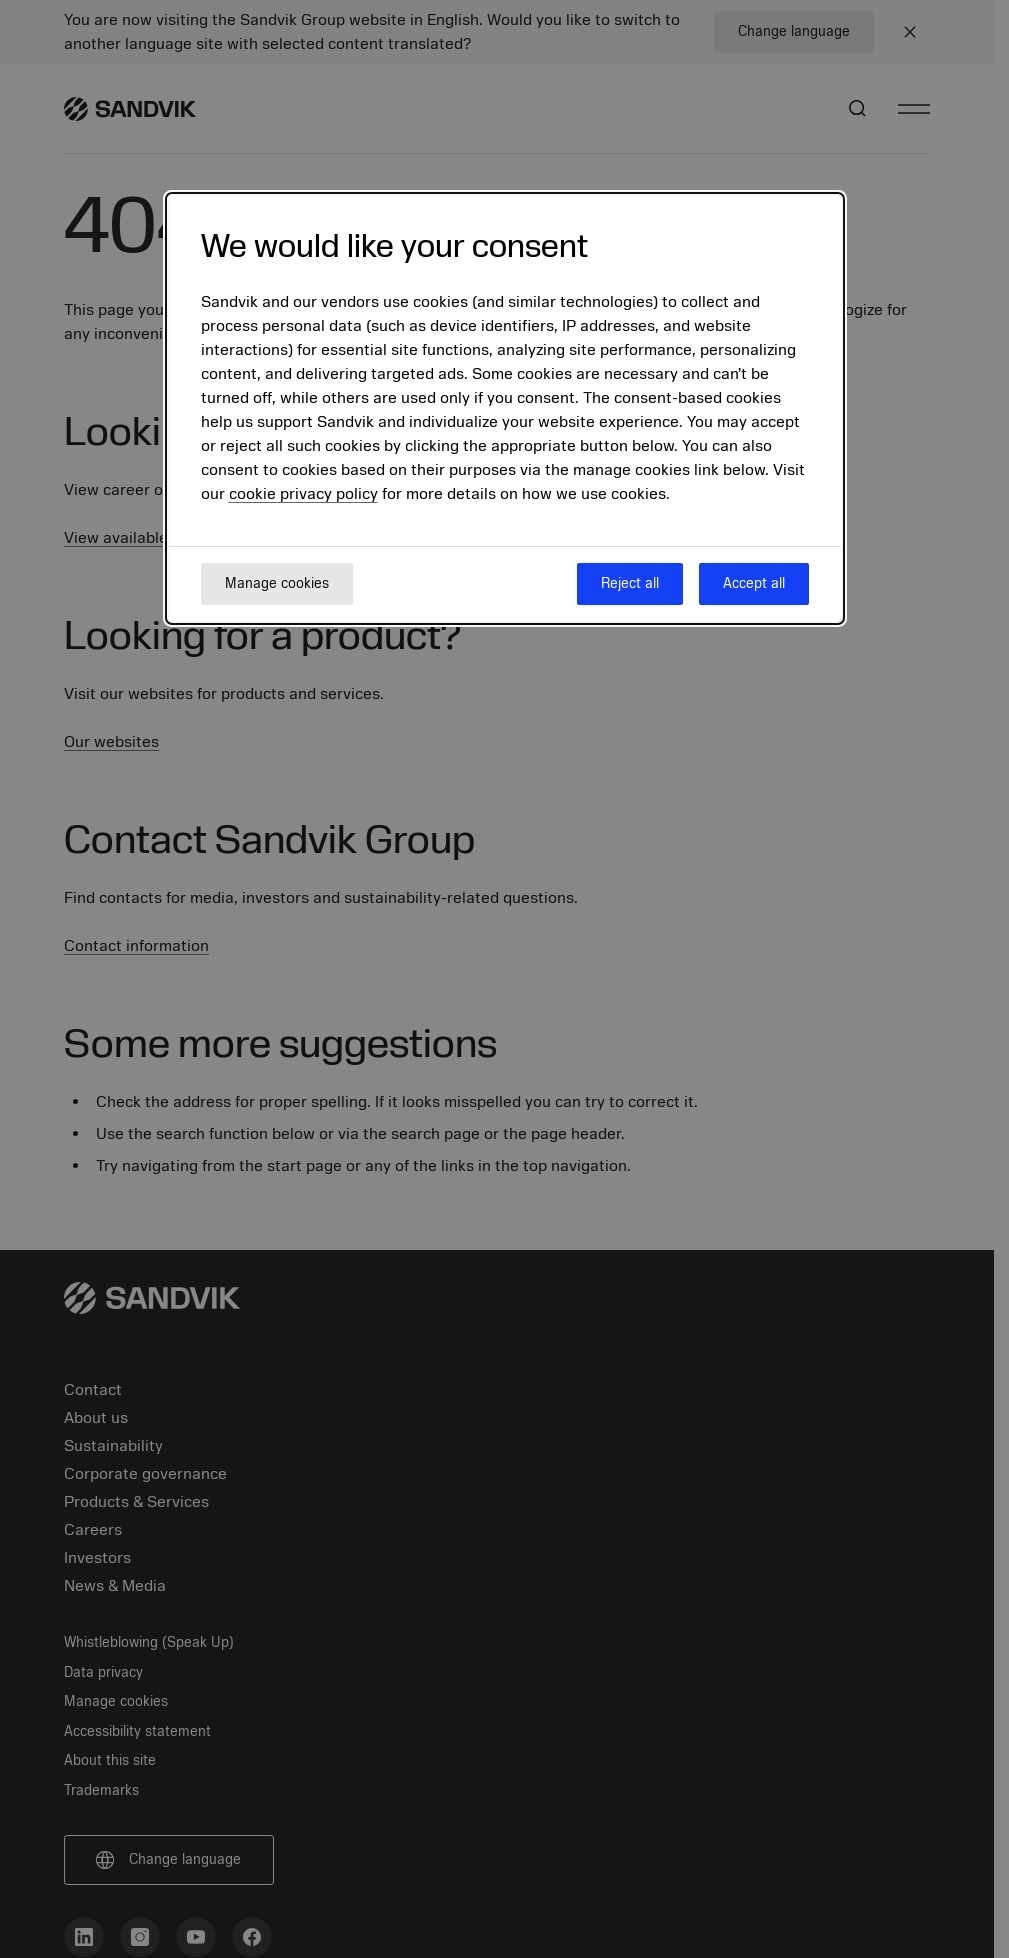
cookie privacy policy (303, 494)
